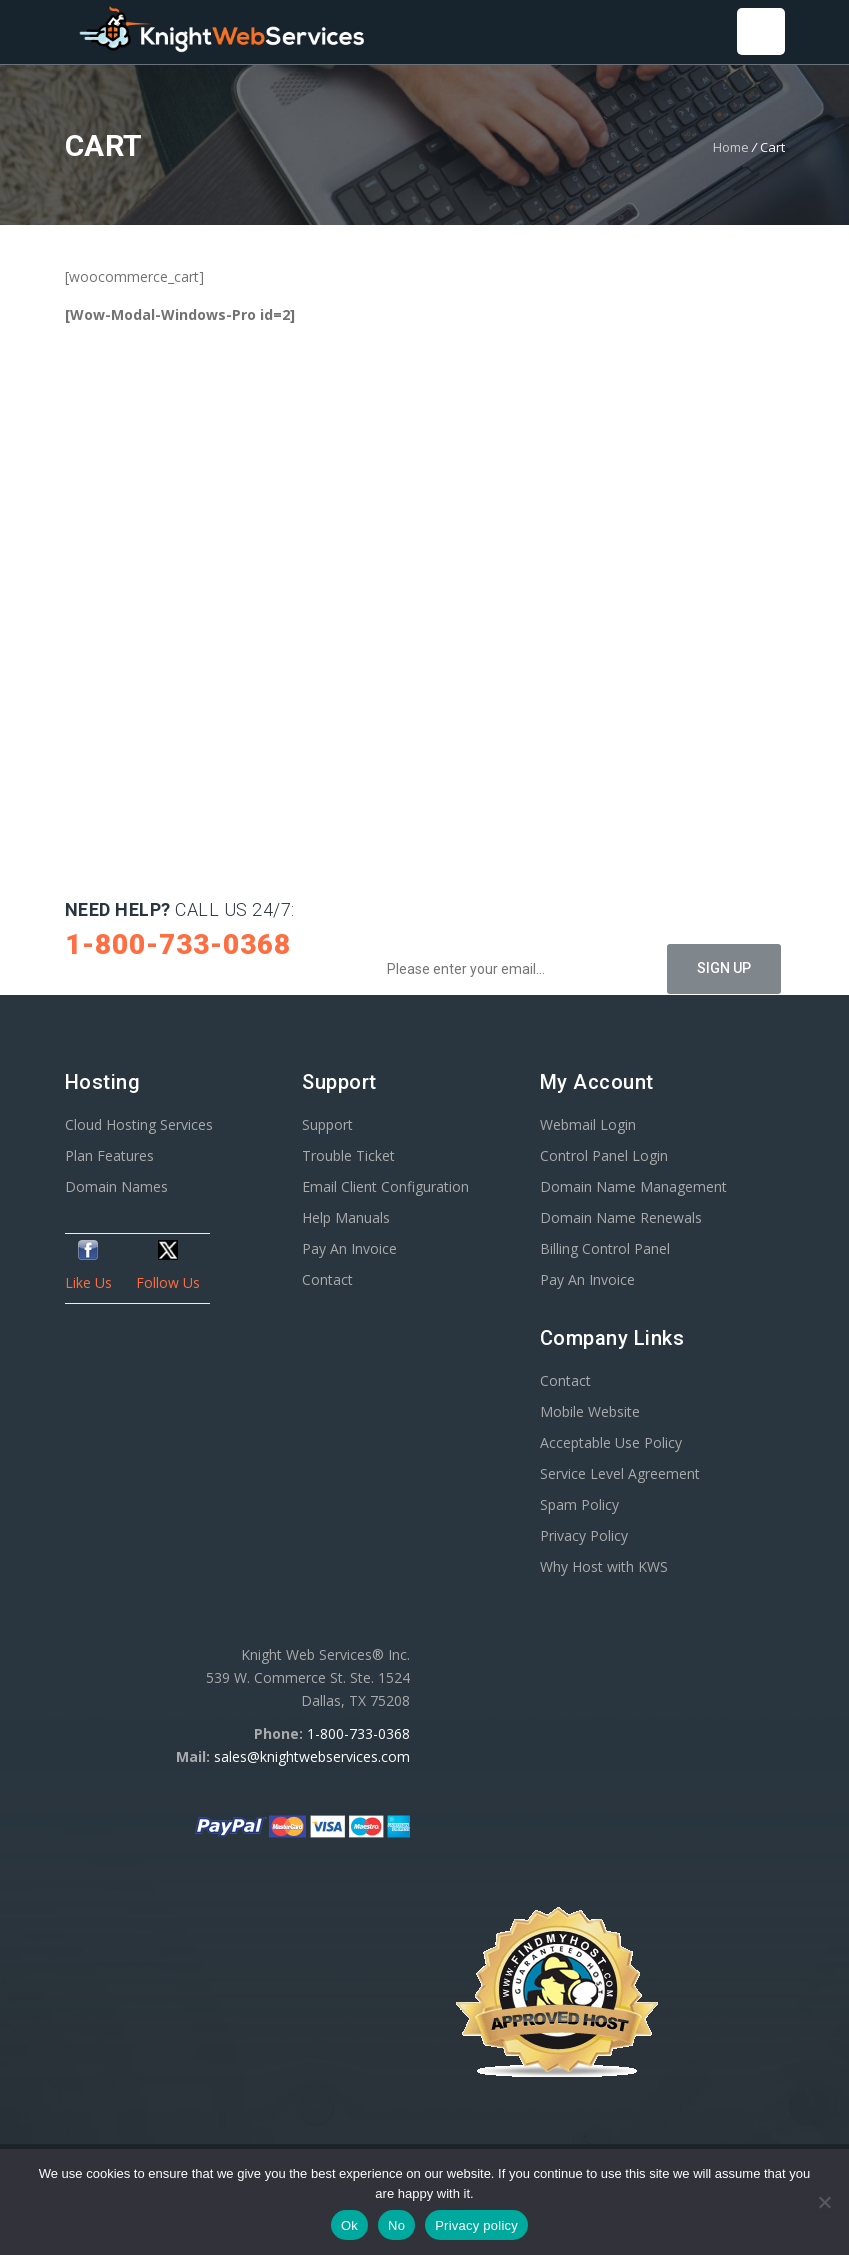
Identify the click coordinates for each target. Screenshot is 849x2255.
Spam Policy (579, 1504)
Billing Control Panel (605, 1248)
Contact (327, 1279)
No (396, 2225)
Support (327, 1124)
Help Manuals (346, 1217)
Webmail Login (588, 1124)
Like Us (88, 1282)
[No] (824, 2202)
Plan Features (109, 1155)
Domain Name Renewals (621, 1217)
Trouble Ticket (348, 1155)
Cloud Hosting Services (139, 1124)
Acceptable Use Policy (611, 1442)
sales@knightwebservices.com (312, 1756)
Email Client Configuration (385, 1186)
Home (731, 147)
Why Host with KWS (604, 1566)
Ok (349, 2225)
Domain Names (116, 1186)
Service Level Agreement (620, 1473)
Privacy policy (476, 2225)
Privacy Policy (584, 1535)
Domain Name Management (633, 1186)
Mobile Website (590, 1411)
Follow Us (168, 1282)
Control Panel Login (604, 1155)
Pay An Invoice (349, 1248)
